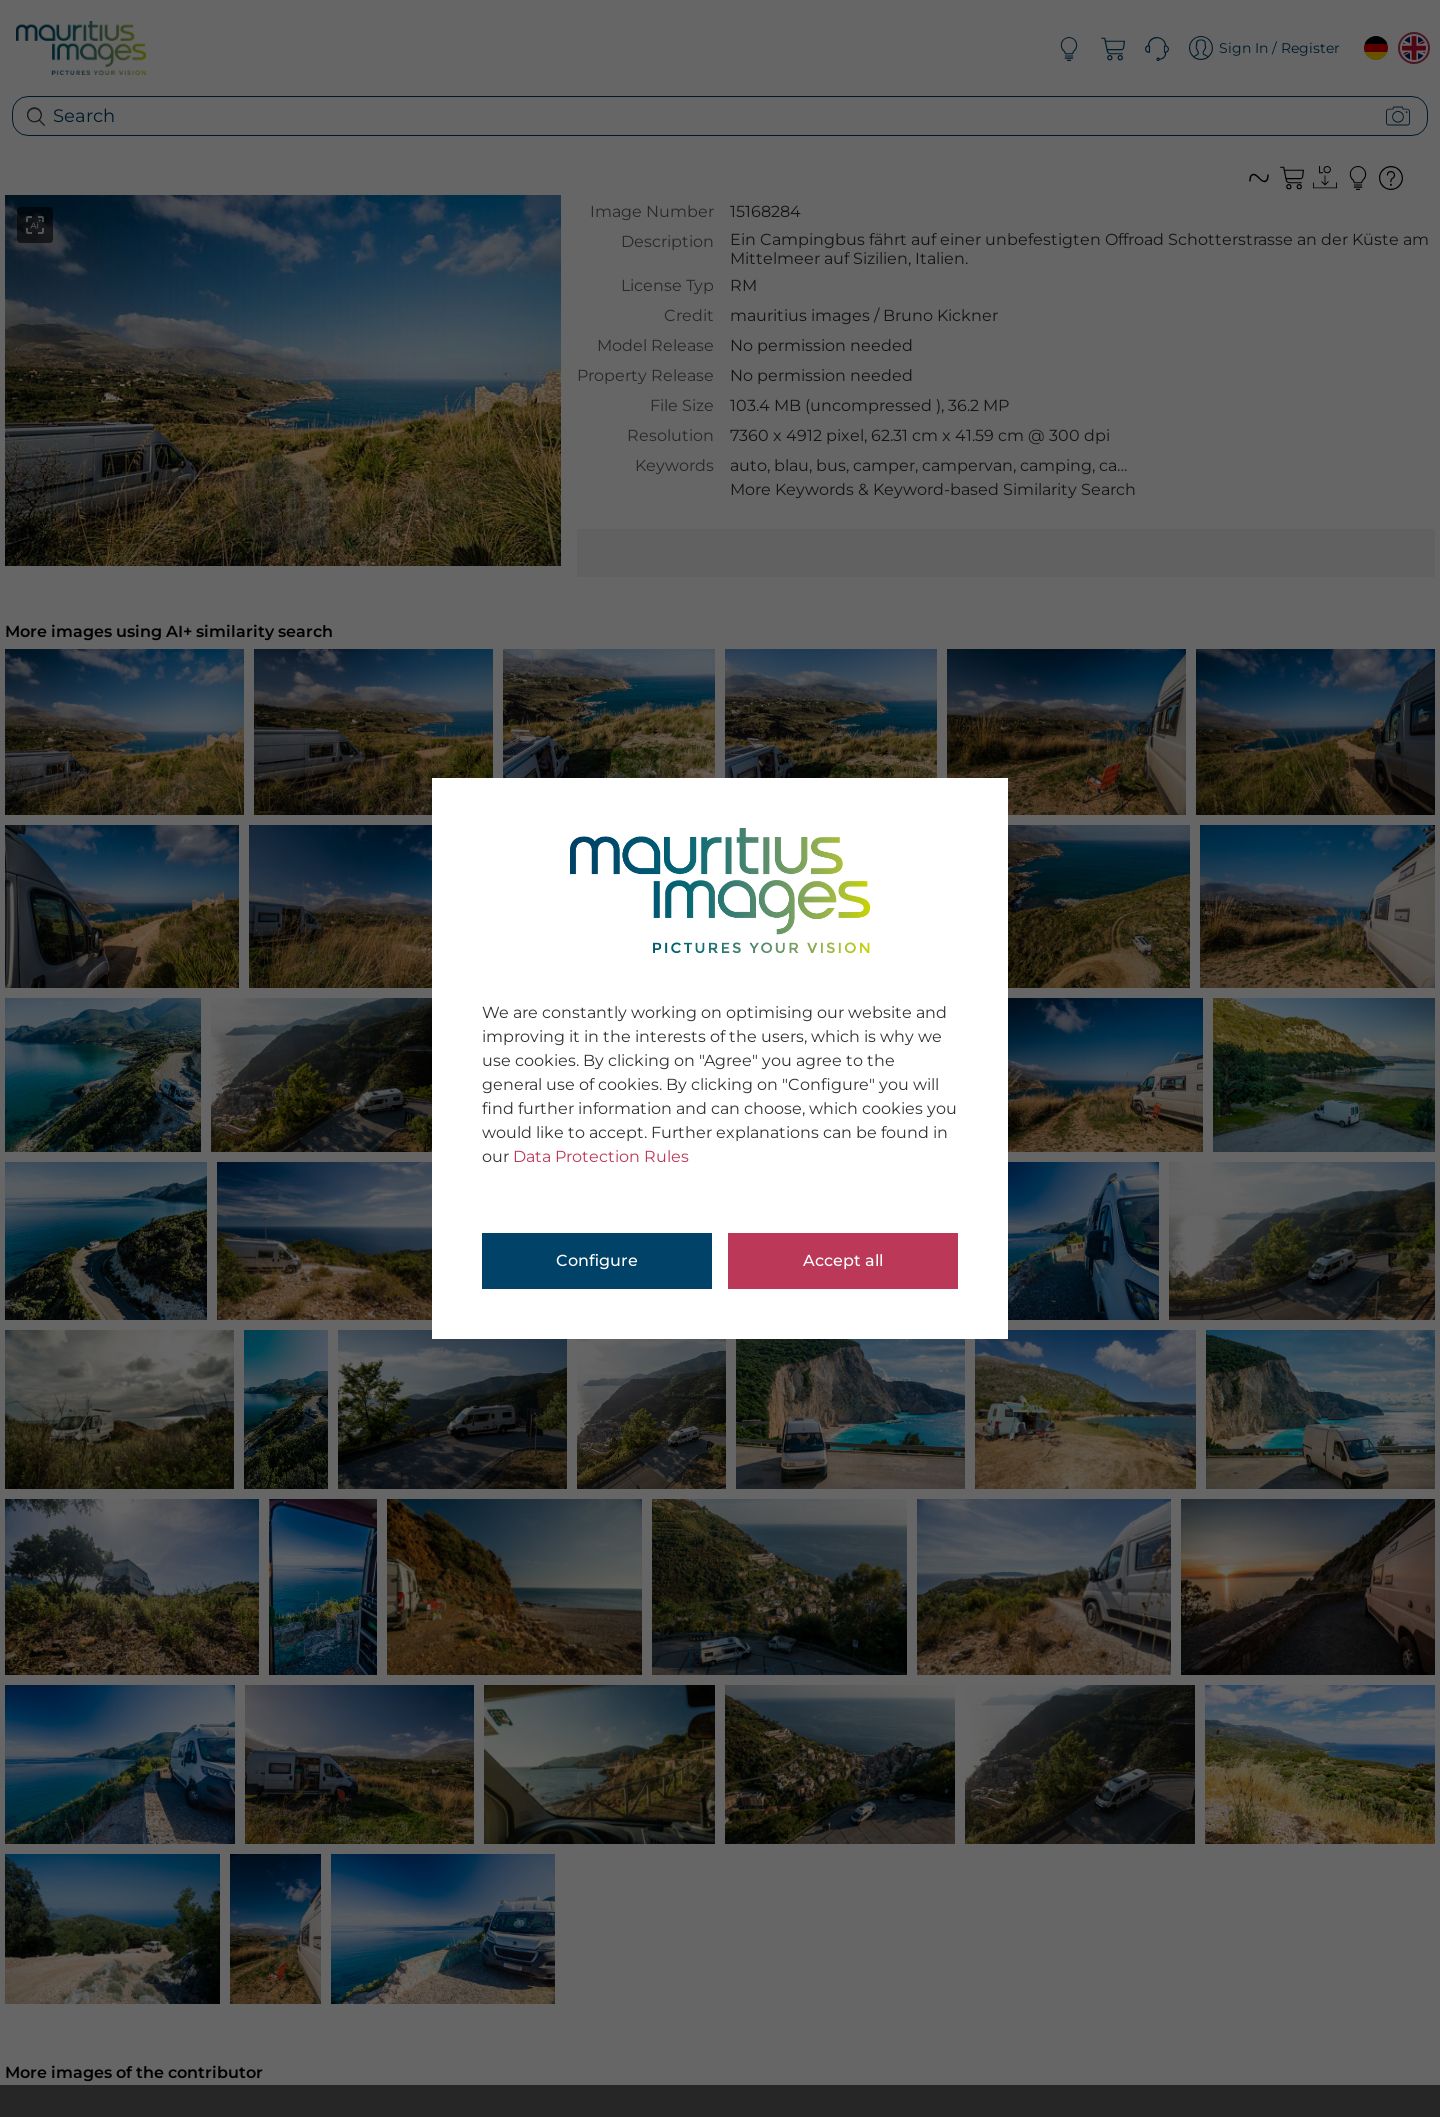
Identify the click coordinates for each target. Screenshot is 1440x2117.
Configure (597, 1260)
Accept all (843, 1260)
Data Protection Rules (601, 1156)
